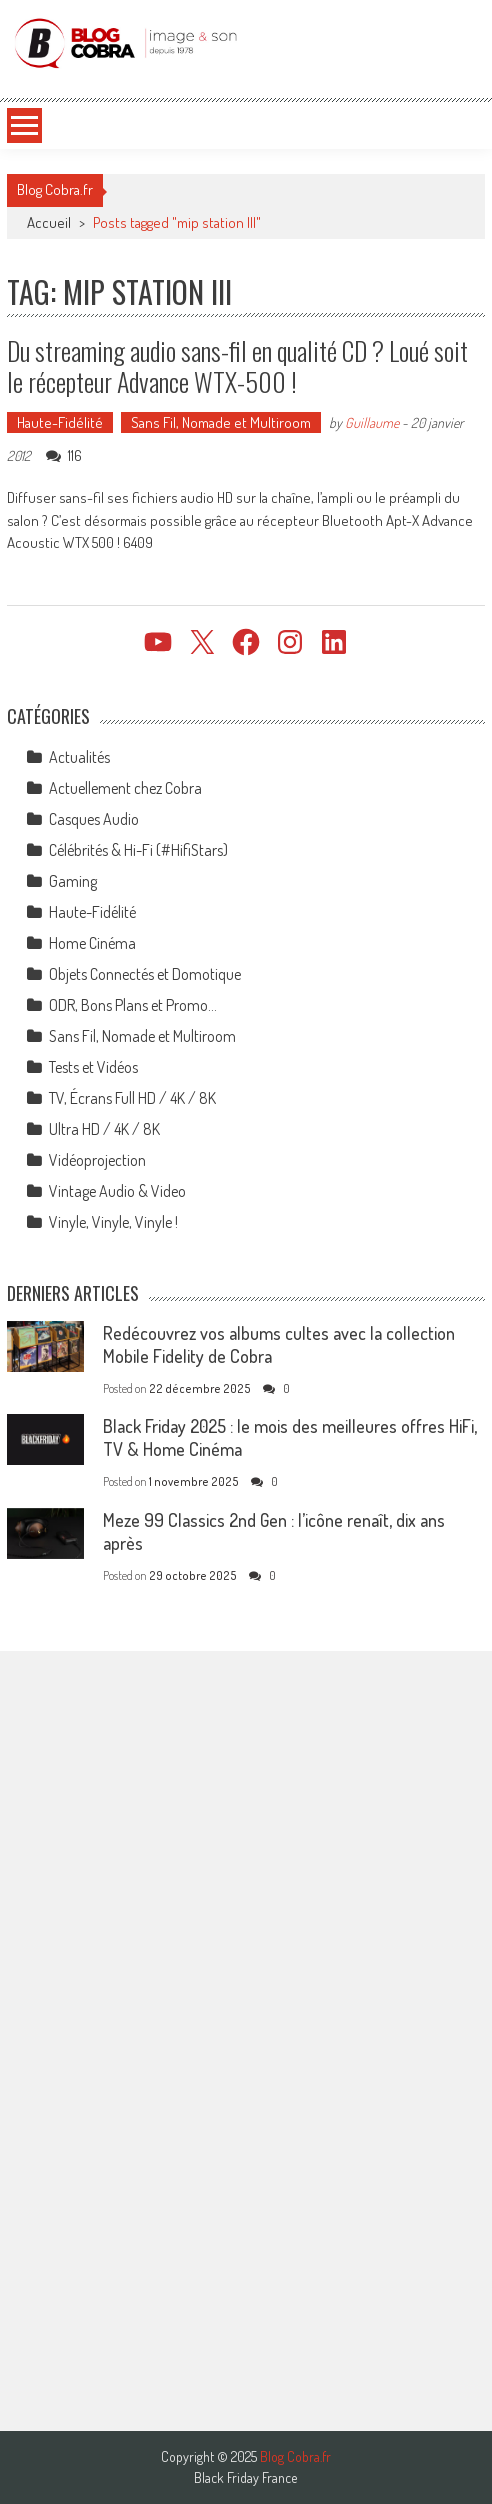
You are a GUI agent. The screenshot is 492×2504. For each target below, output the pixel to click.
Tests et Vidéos (93, 1067)
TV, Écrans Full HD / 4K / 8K (132, 1098)
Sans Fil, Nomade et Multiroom (221, 422)
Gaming (73, 881)
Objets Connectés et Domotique (145, 974)
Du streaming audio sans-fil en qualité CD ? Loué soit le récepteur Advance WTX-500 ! (237, 366)
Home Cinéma (92, 943)
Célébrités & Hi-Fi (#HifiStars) (138, 850)
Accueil (49, 222)
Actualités (79, 757)
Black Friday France (245, 2478)
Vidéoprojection (97, 1160)
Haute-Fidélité (60, 422)
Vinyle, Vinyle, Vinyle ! (113, 1222)
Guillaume (372, 422)
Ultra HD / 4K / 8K (104, 1129)
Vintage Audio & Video (117, 1191)
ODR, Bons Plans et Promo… (133, 1005)
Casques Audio (94, 819)
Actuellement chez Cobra (125, 788)
